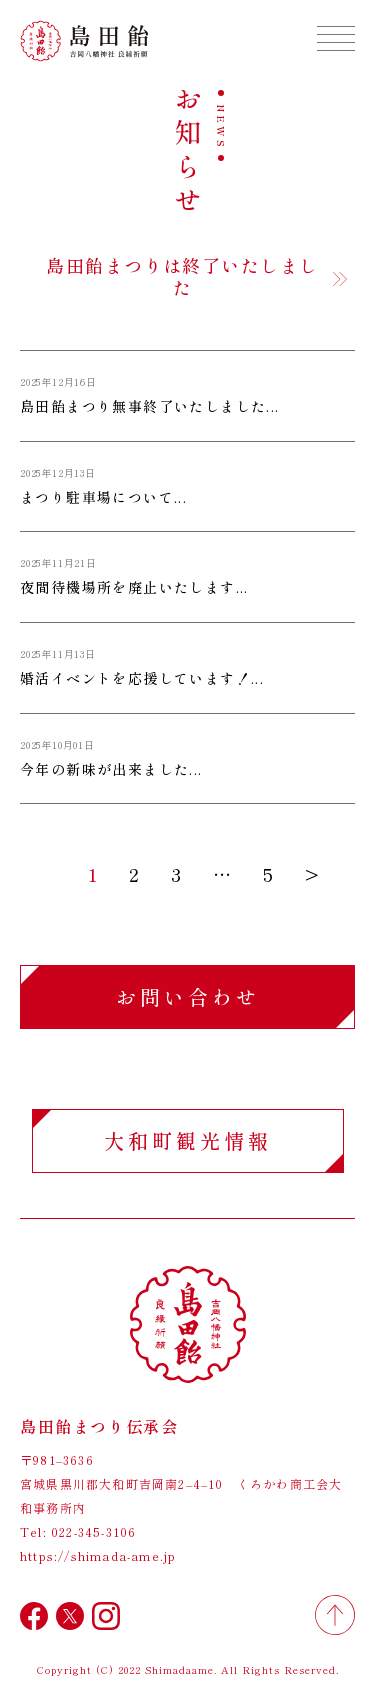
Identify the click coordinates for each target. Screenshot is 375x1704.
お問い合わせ (188, 996)
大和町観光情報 (188, 1140)
